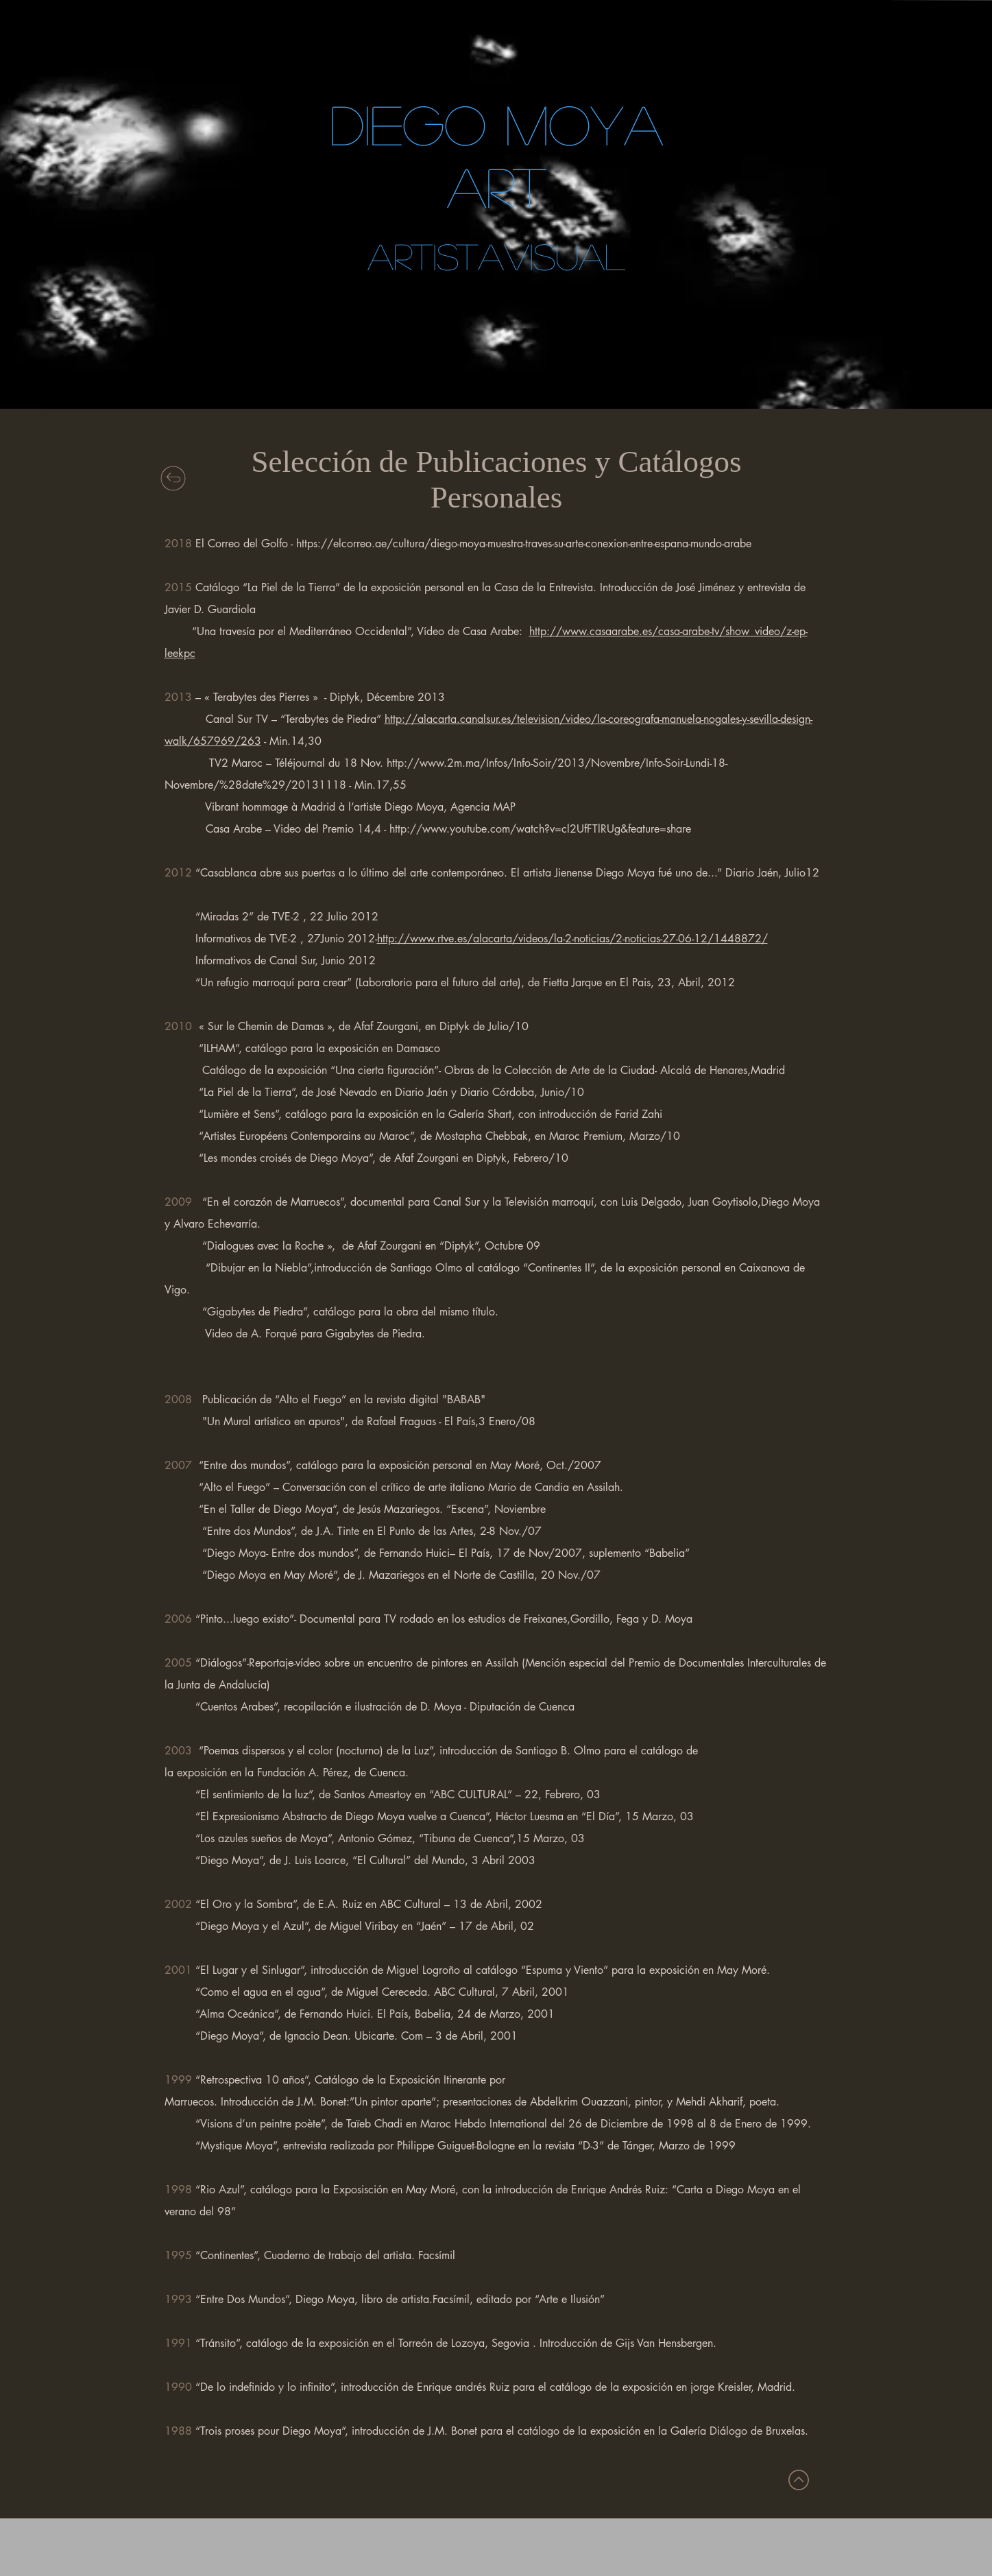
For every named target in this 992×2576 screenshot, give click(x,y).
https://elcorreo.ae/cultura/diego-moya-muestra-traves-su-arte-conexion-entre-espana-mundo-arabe (523, 543)
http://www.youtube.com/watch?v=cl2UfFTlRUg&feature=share (540, 829)
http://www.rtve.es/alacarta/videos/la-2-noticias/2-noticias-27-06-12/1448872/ (572, 938)
